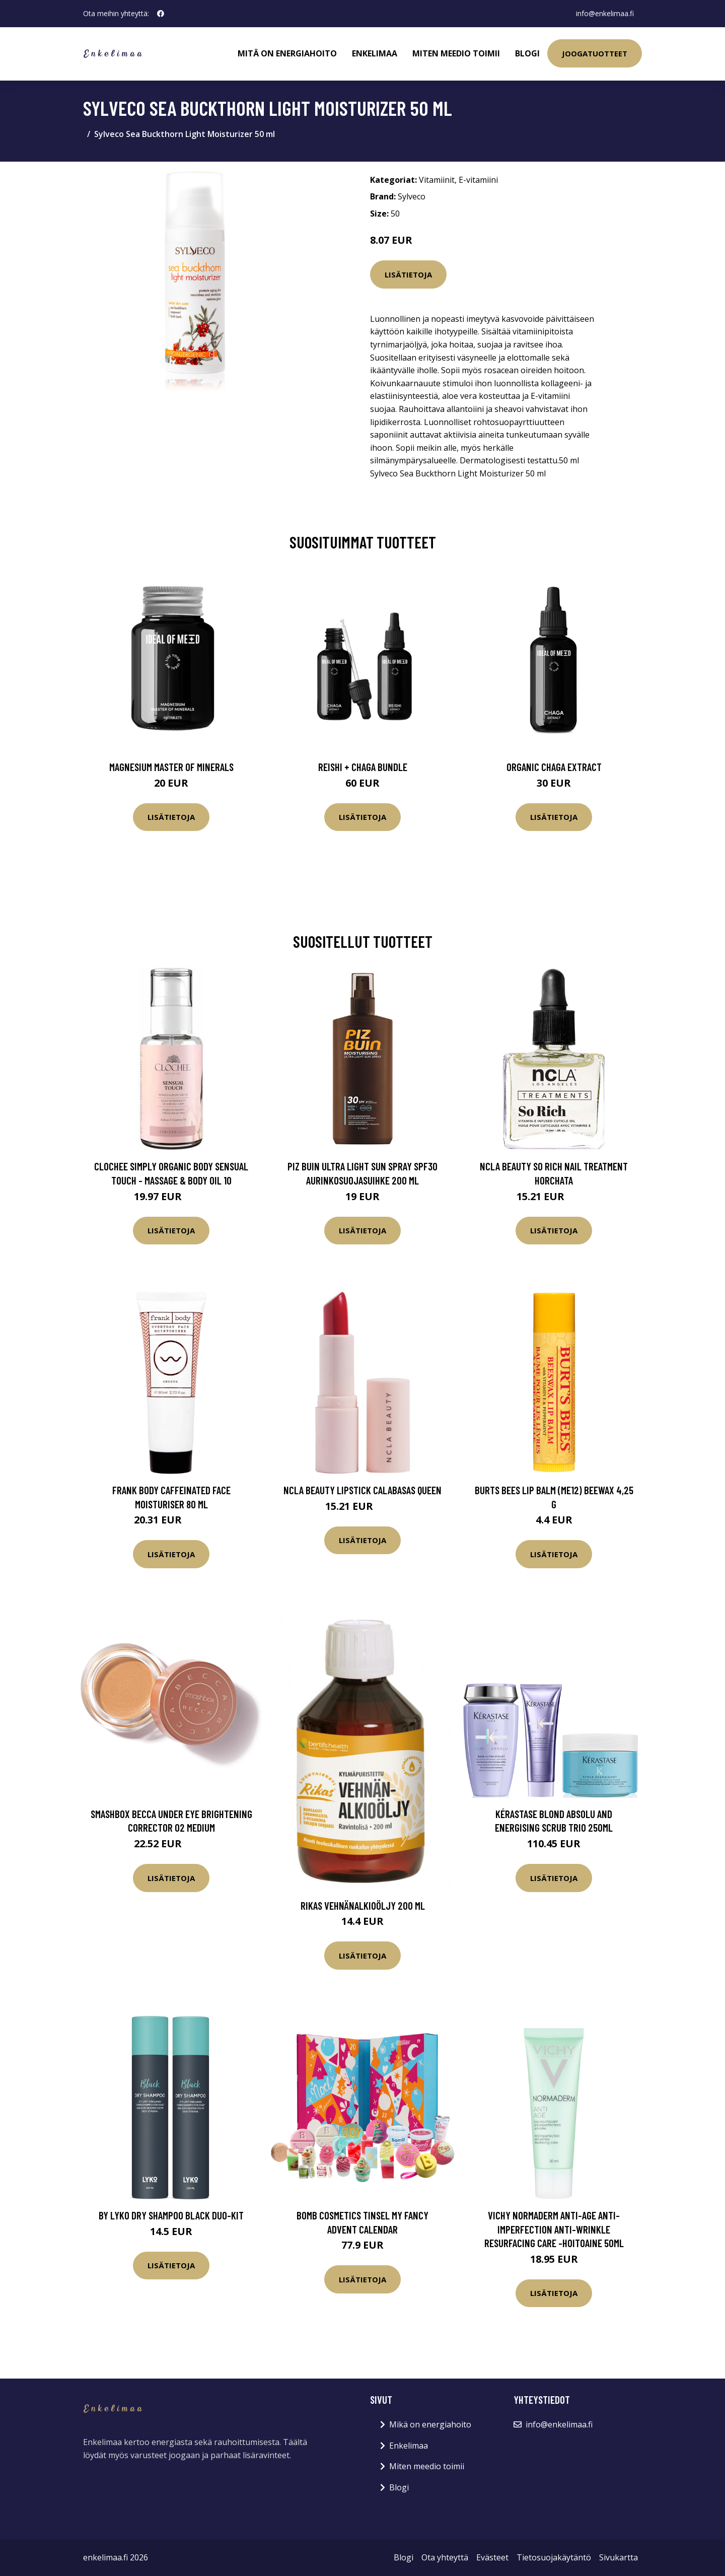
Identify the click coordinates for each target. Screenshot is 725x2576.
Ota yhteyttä (444, 2557)
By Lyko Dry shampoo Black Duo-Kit (171, 2215)
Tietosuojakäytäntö (554, 2557)
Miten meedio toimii (456, 53)
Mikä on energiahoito (430, 2424)
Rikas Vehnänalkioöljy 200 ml (363, 1905)
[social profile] (160, 13)
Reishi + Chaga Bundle (362, 766)
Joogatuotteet (594, 53)
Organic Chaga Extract (554, 766)
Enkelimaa (374, 53)
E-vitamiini (478, 179)
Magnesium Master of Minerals (171, 766)
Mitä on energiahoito (287, 53)
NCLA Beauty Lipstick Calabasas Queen (362, 1490)
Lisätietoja (408, 274)
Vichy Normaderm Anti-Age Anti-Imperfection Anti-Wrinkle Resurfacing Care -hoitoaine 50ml (554, 2229)
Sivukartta (618, 2557)
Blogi (527, 53)
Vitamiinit (437, 179)
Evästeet (492, 2557)
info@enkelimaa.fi (605, 13)
